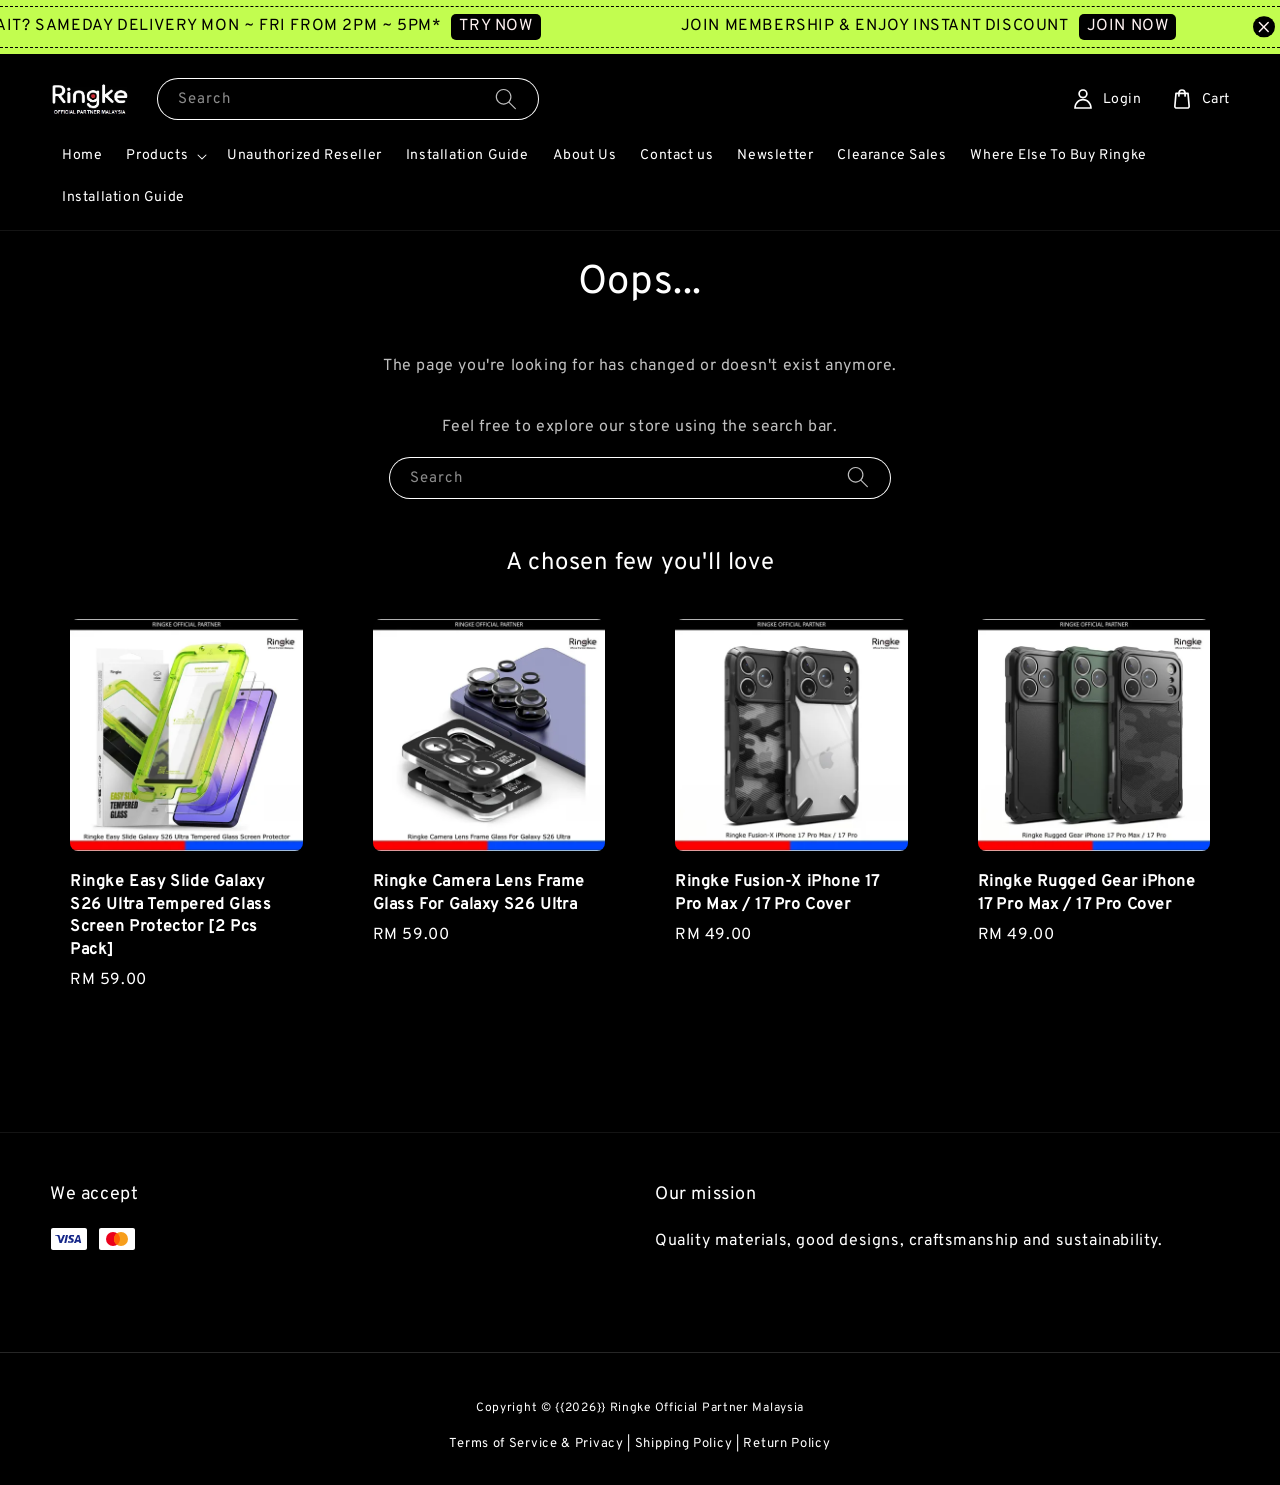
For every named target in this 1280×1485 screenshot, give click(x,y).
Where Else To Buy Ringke (1058, 155)
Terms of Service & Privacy (536, 1444)
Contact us (676, 155)
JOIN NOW (1156, 26)
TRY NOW (523, 26)
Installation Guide (467, 155)
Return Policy (786, 1444)
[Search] (506, 98)
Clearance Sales (891, 155)
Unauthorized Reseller (304, 155)
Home (82, 155)
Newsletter (775, 155)
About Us (585, 155)
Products (157, 155)
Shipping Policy (684, 1444)
